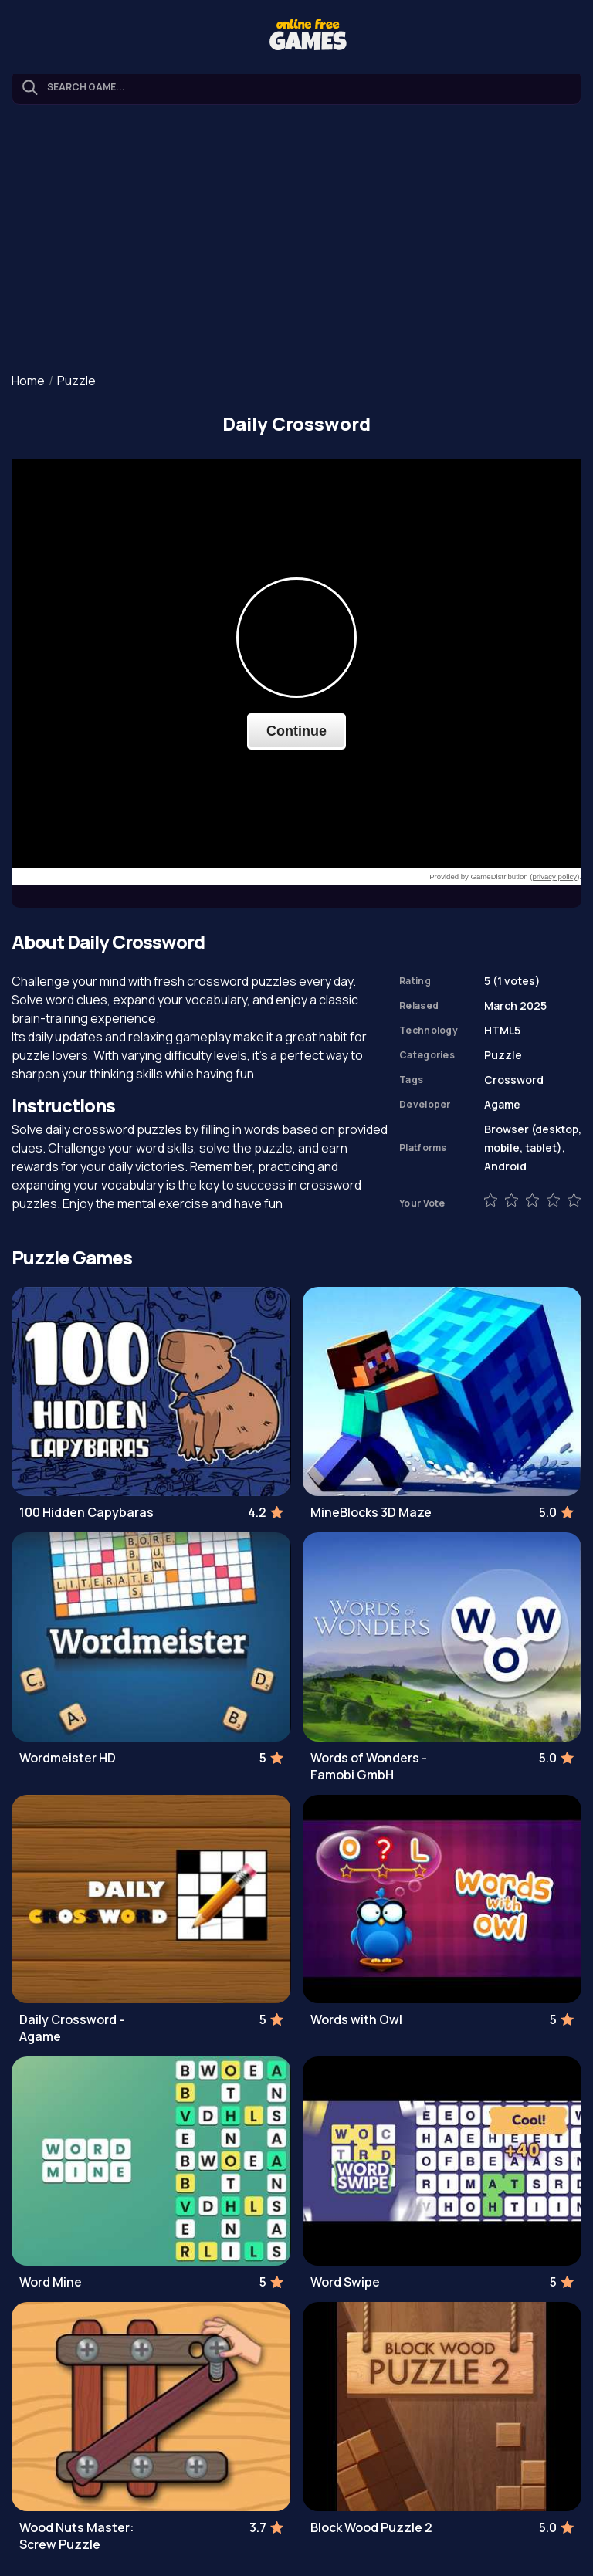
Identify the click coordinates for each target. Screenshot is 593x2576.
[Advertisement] (296, 240)
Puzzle (76, 380)
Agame (502, 1104)
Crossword (514, 1079)
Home (28, 380)
